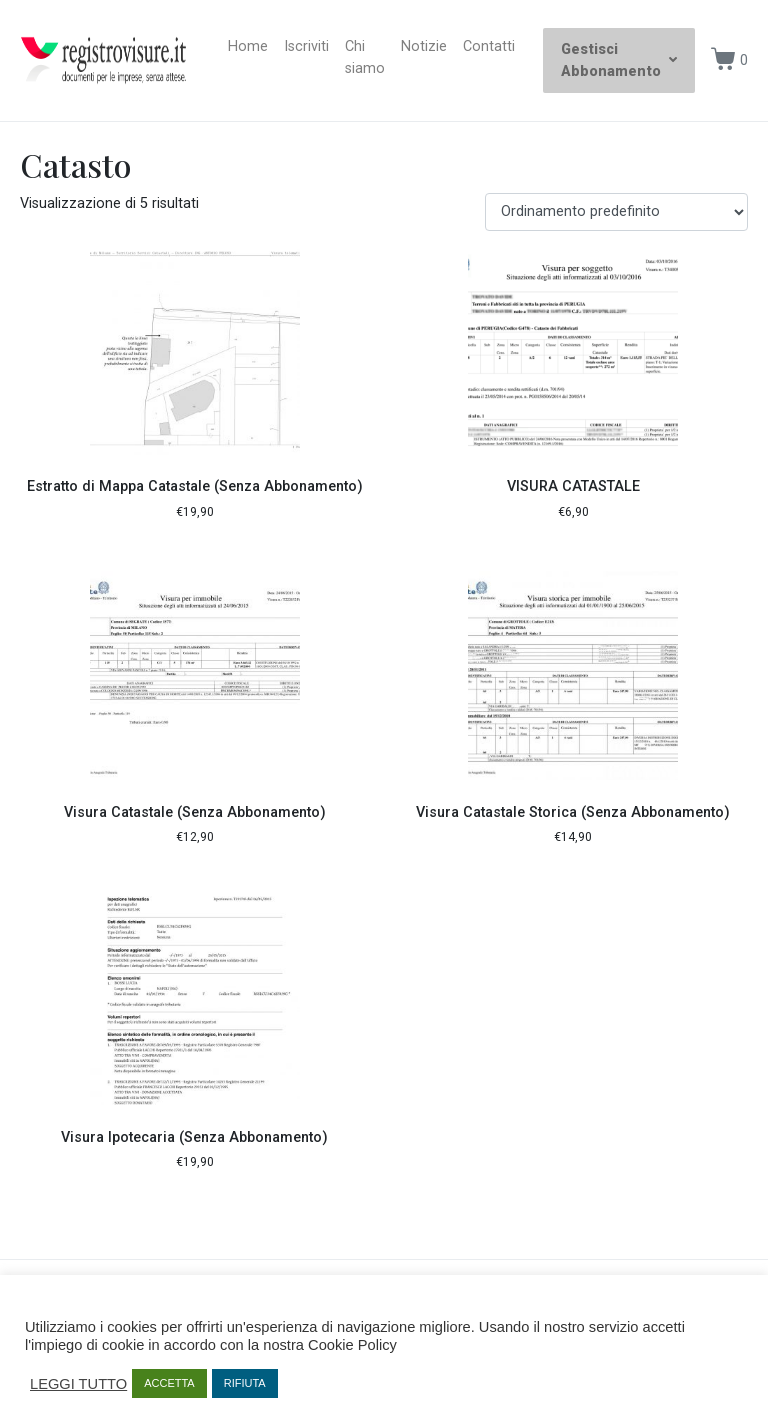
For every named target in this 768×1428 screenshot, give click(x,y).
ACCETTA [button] (169, 1383)
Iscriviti (306, 46)
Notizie (424, 46)
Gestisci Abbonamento (619, 60)
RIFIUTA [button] (245, 1383)
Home (248, 46)
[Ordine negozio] (616, 212)
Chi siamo (365, 57)
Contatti (489, 46)
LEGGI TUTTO (78, 1384)
